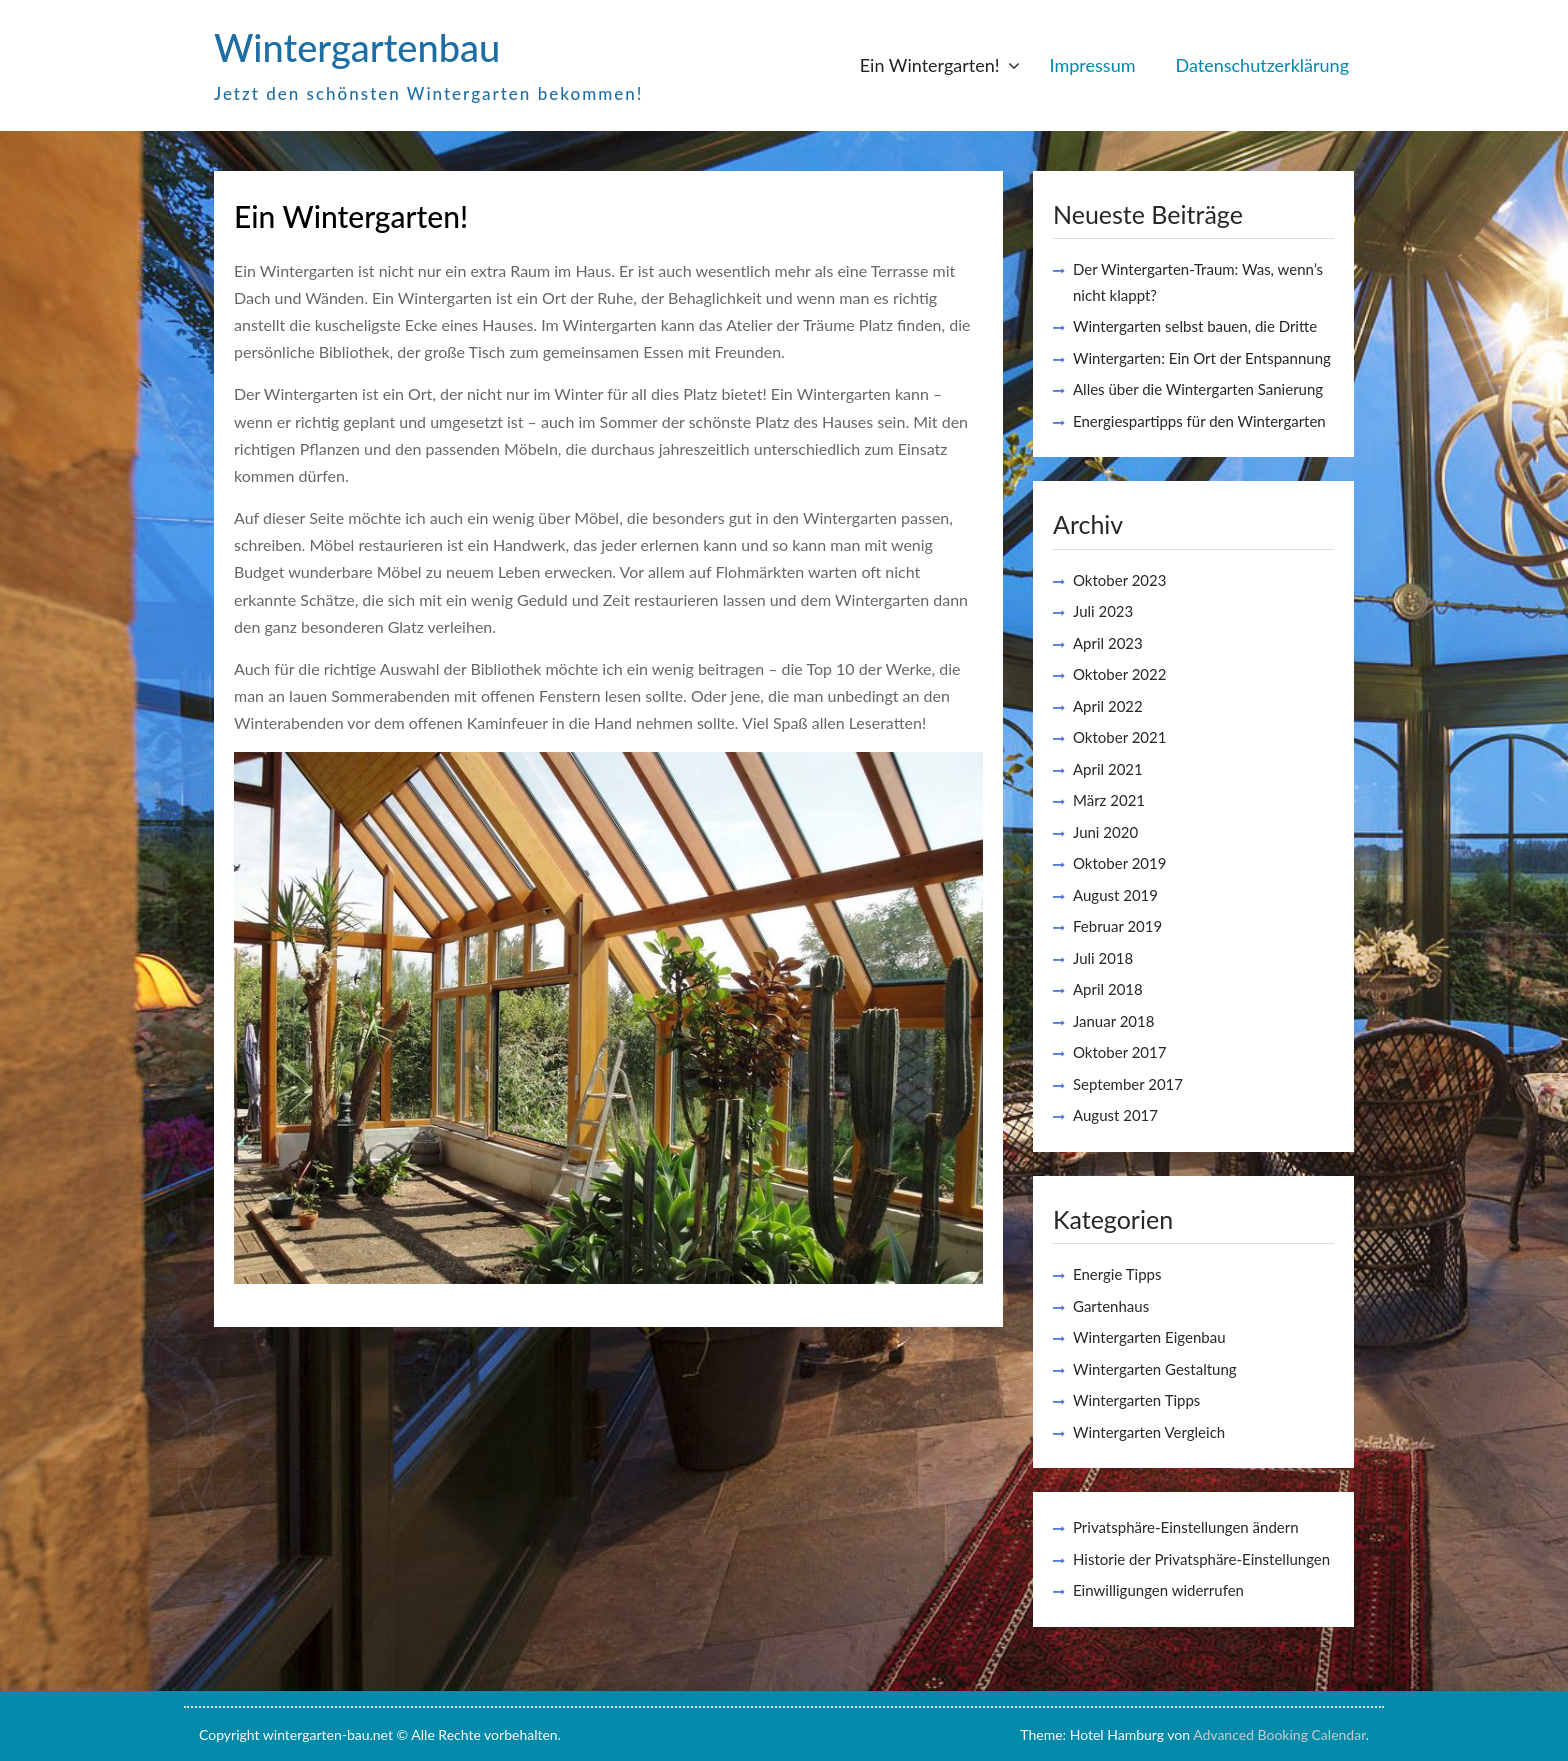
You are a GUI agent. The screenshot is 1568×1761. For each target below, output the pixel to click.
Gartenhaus (1111, 1306)
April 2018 (1108, 989)
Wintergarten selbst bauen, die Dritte (1195, 326)
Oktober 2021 (1119, 737)
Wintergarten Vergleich (1149, 1432)
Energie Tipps (1117, 1274)
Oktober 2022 (1119, 674)
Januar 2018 (1113, 1021)
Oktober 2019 (1119, 863)
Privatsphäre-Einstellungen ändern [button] (1186, 1527)
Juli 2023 (1103, 611)
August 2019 (1115, 895)
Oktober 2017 (1119, 1052)
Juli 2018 (1103, 958)
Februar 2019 (1117, 926)
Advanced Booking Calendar (1279, 1734)
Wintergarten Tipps (1136, 1400)
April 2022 (1108, 706)
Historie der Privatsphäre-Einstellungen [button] (1201, 1559)
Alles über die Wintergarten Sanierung (1198, 389)
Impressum (1093, 65)
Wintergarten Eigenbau (1149, 1337)
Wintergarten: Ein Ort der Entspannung (1202, 358)
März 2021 (1109, 800)
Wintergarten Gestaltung (1155, 1369)
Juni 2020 (1105, 832)
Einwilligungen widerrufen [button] (1158, 1590)
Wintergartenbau (357, 47)
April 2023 (1108, 643)
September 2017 (1128, 1084)
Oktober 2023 (1119, 580)
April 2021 (1108, 769)
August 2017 (1115, 1115)
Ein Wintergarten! (930, 65)
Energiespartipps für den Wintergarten (1199, 421)
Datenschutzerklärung (1262, 65)
